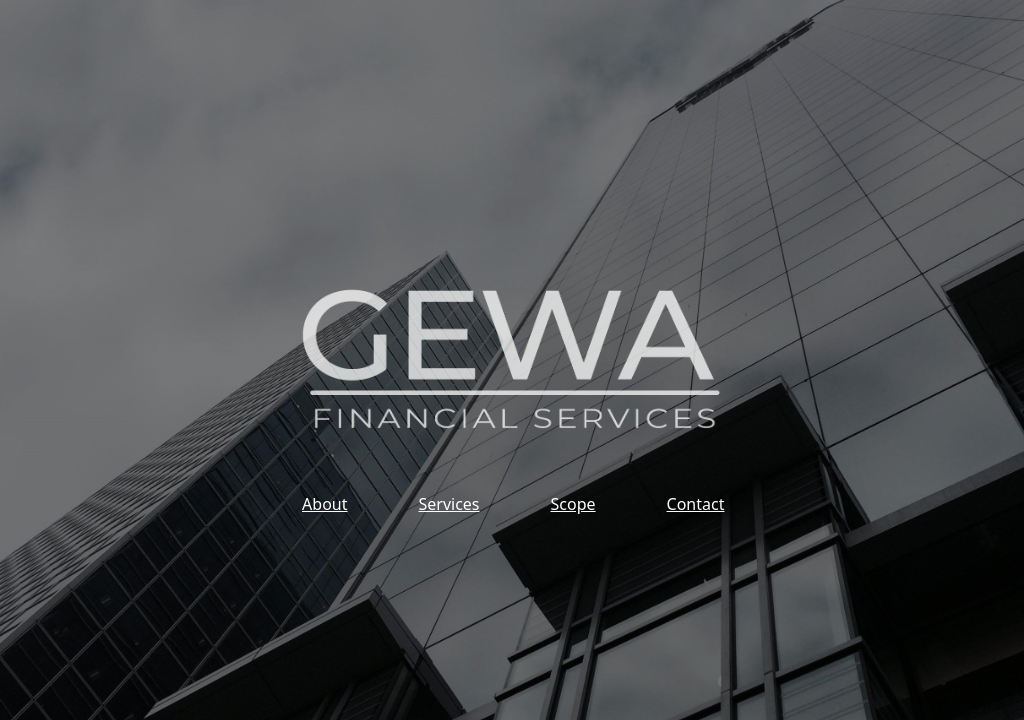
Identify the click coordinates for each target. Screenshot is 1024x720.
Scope (573, 504)
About (324, 504)
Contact (696, 504)
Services (448, 504)
